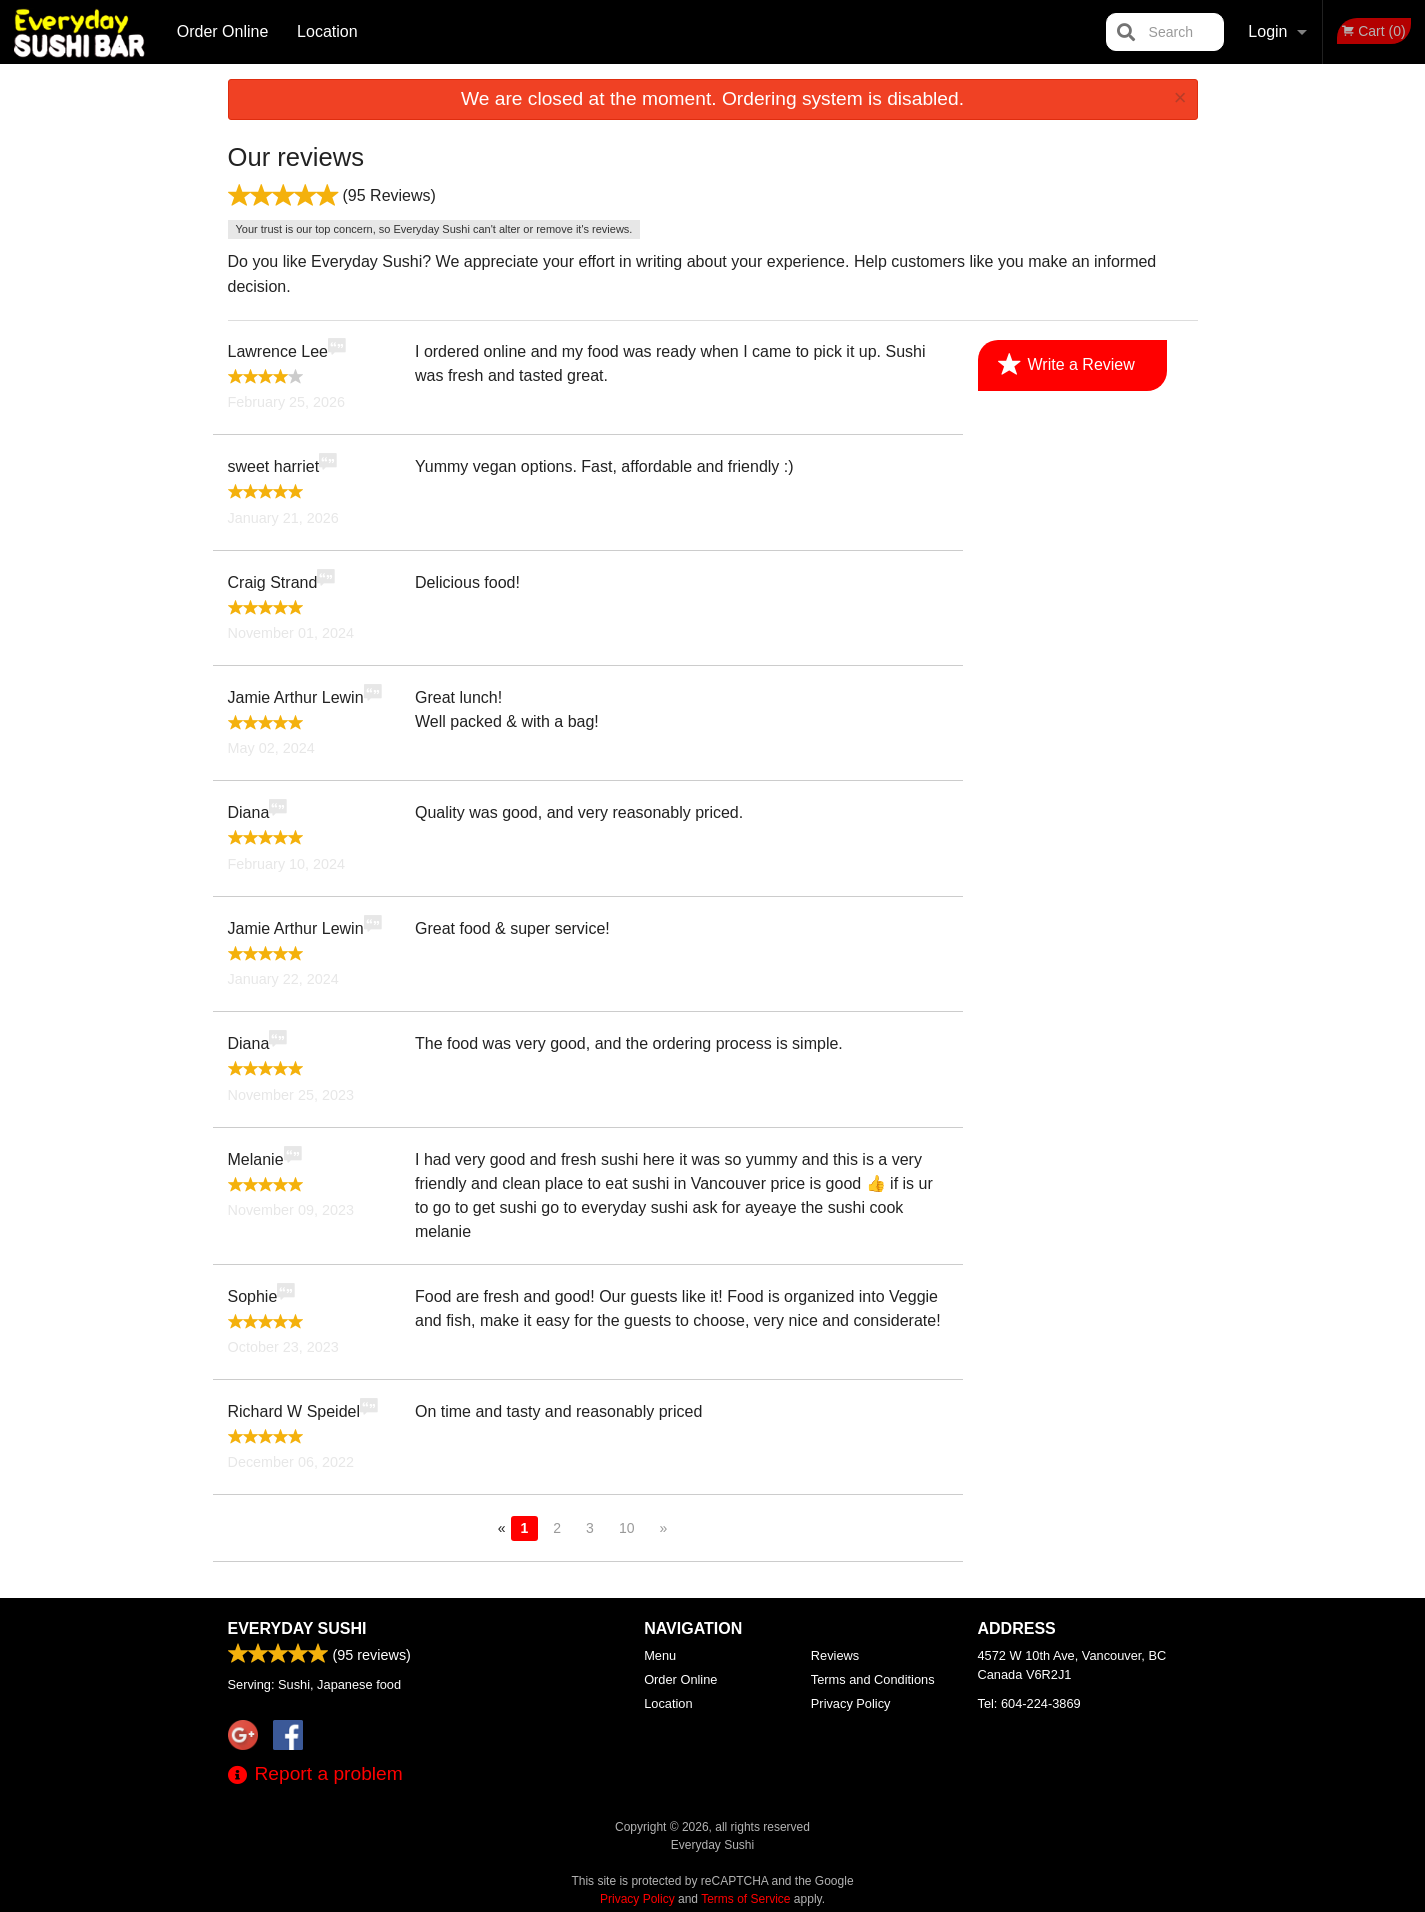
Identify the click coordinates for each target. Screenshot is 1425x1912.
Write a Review (1066, 365)
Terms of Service (745, 1899)
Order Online (223, 31)
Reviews (835, 1655)
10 (627, 1528)
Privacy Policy (851, 1703)
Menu (660, 1655)
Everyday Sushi (297, 1628)
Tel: (1029, 1703)
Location (327, 31)
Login (1267, 31)
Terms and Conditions (873, 1679)
